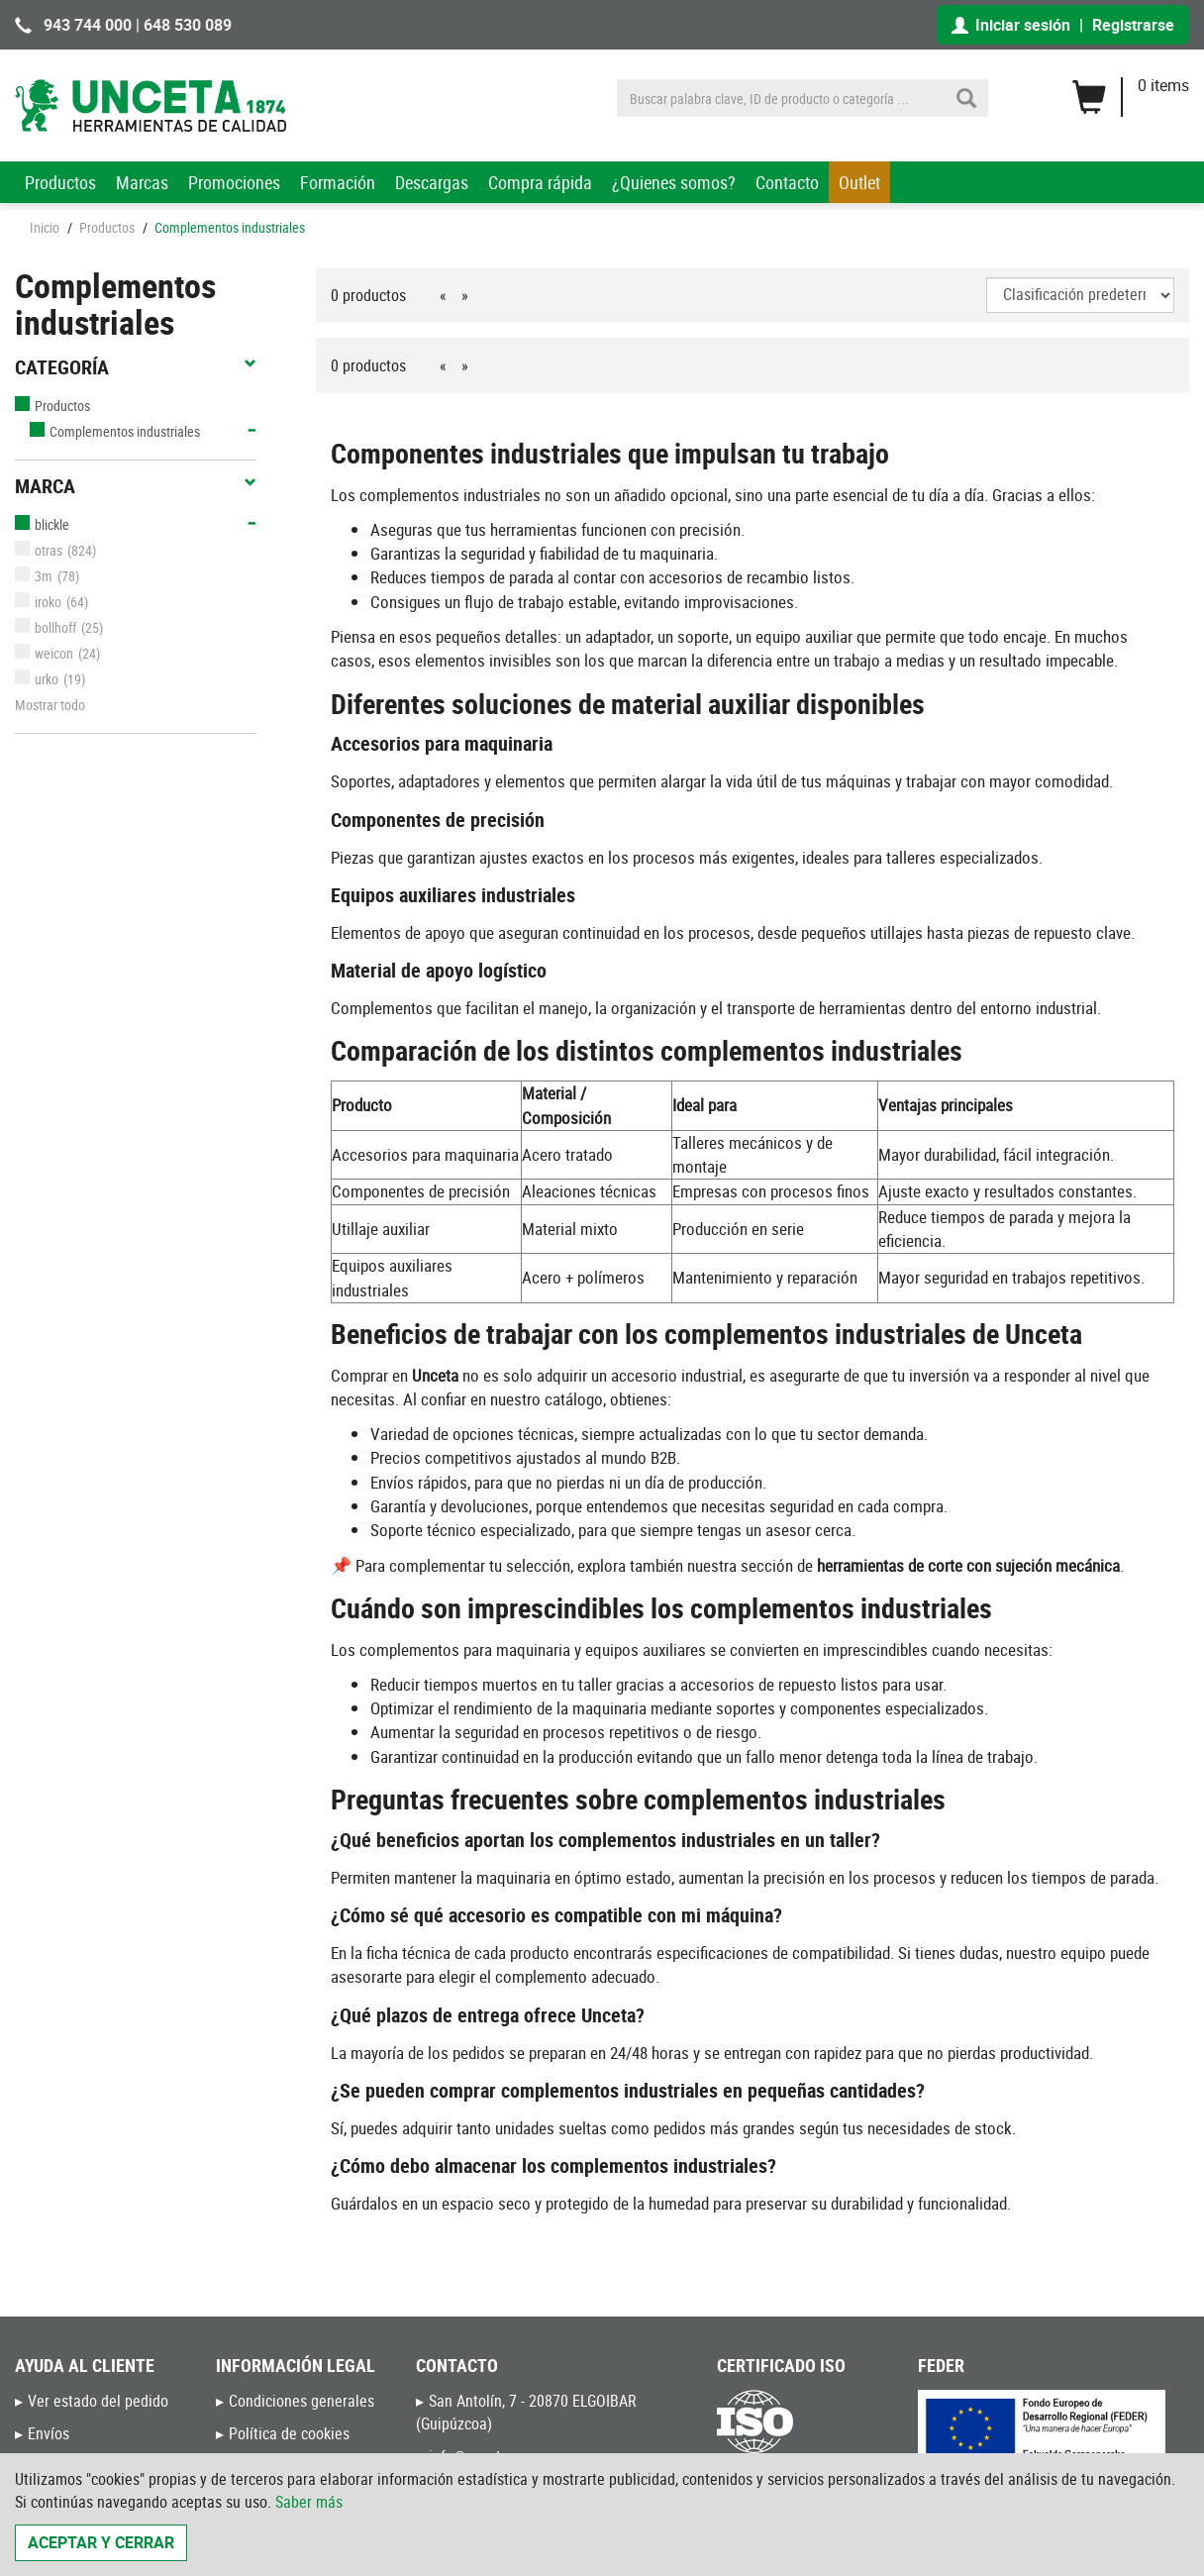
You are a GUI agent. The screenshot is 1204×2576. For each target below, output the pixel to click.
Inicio (44, 227)
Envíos (48, 2433)
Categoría (135, 367)
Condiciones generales (301, 2401)
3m (33, 576)
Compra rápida (540, 182)
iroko (38, 601)
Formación (337, 182)
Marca (135, 486)
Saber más (309, 2502)
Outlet (859, 182)
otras (38, 550)
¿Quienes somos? (674, 182)
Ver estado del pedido (98, 2401)
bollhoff (45, 627)
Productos (60, 182)
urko (36, 679)
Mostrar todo (50, 704)
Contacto (787, 182)
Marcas (142, 182)
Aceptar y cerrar (101, 2542)
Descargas (431, 182)
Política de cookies (289, 2433)
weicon (44, 653)
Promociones (234, 182)
